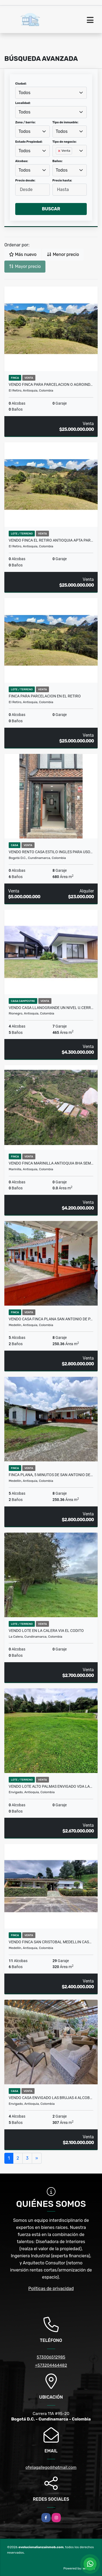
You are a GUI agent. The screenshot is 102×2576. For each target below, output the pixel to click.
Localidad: (22, 103)
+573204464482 (51, 2365)
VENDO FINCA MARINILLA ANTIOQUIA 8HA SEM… (51, 1163)
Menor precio (63, 254)
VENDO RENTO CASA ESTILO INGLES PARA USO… (50, 852)
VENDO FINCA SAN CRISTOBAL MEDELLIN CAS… (50, 1942)
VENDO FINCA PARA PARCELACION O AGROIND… (50, 384)
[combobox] (51, 93)
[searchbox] (57, 159)
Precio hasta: (62, 180)
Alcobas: (21, 161)
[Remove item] (59, 151)
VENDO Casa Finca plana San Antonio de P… (50, 1319)
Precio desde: (25, 180)
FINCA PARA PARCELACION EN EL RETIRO (45, 696)
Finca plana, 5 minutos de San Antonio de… (51, 1475)
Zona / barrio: (25, 122)
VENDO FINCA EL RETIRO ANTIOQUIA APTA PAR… (51, 540)
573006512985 (51, 2357)
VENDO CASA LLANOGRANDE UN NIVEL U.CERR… (51, 1007)
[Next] (37, 2158)
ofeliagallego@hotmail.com (51, 2467)
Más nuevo (22, 254)
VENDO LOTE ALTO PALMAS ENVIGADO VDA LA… (50, 1786)
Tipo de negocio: (64, 142)
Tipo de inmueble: (65, 122)
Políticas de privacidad (51, 2288)
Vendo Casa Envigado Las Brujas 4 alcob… (50, 2098)
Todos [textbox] (24, 92)
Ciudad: (21, 83)
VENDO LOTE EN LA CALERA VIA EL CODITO (46, 1630)
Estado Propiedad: (28, 142)
